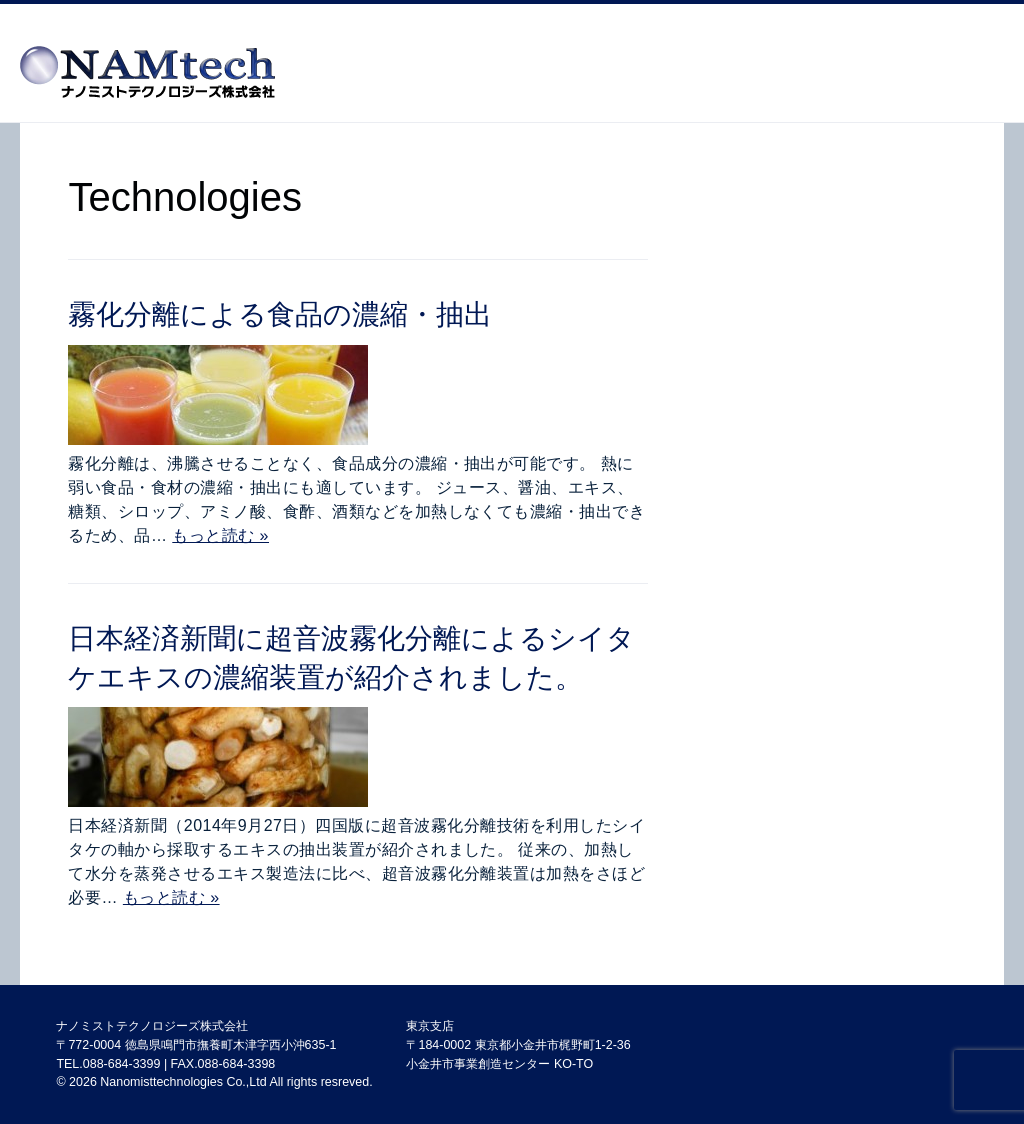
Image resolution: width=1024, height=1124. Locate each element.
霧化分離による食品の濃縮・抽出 (280, 314)
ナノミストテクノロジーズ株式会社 (152, 1026)
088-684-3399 (122, 1064)
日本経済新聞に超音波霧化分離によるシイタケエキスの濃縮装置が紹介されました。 (351, 658)
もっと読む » (220, 535)
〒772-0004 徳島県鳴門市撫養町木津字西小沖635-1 (196, 1045)
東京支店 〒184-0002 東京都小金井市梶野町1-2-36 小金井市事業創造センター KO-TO (518, 1044)
